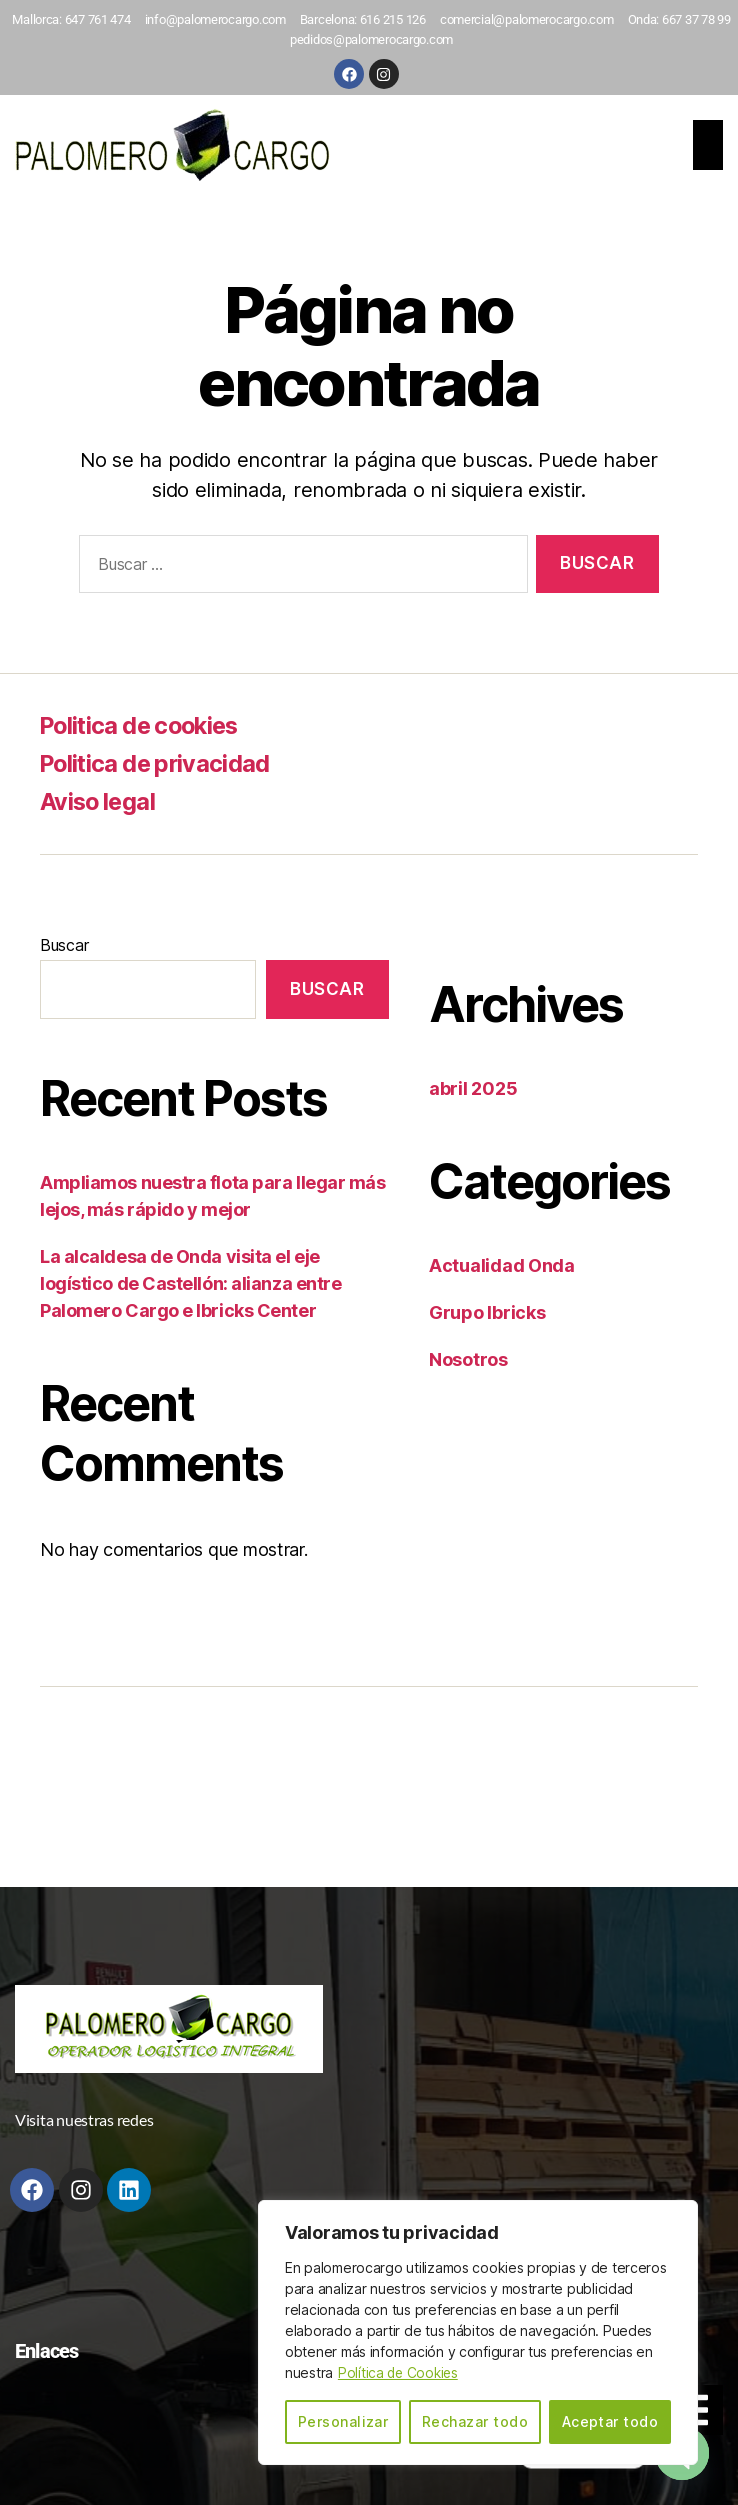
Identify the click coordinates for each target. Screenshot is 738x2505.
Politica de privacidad (158, 763)
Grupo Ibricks (487, 1312)
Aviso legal (99, 801)
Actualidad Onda (502, 1265)
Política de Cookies (400, 2373)
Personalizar (343, 2421)
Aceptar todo (610, 2421)
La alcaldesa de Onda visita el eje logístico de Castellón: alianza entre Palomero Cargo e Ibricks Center (190, 1283)
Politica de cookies (144, 725)
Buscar (64, 945)
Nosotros (468, 1359)
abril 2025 (473, 1088)
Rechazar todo (475, 2421)
